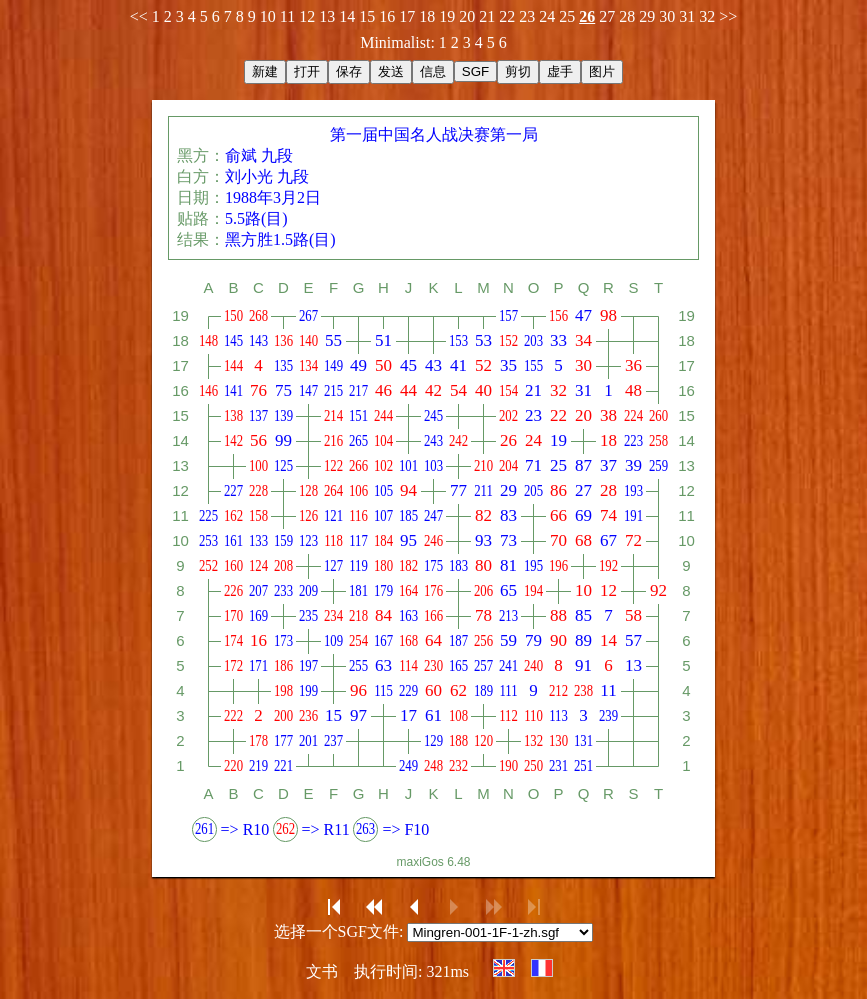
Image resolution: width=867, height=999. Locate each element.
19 (447, 16)
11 (287, 16)
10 (268, 16)
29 (647, 16)
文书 (322, 971)
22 (507, 16)
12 (307, 16)
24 (547, 16)
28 (627, 16)
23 (527, 16)
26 (587, 16)
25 (567, 16)
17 (407, 16)
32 (707, 16)
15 (367, 16)
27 (607, 16)
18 (427, 16)
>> (728, 16)
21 (487, 16)
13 (327, 16)
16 (387, 16)
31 (687, 16)
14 (347, 16)
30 (667, 16)
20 (467, 16)
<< (139, 16)
